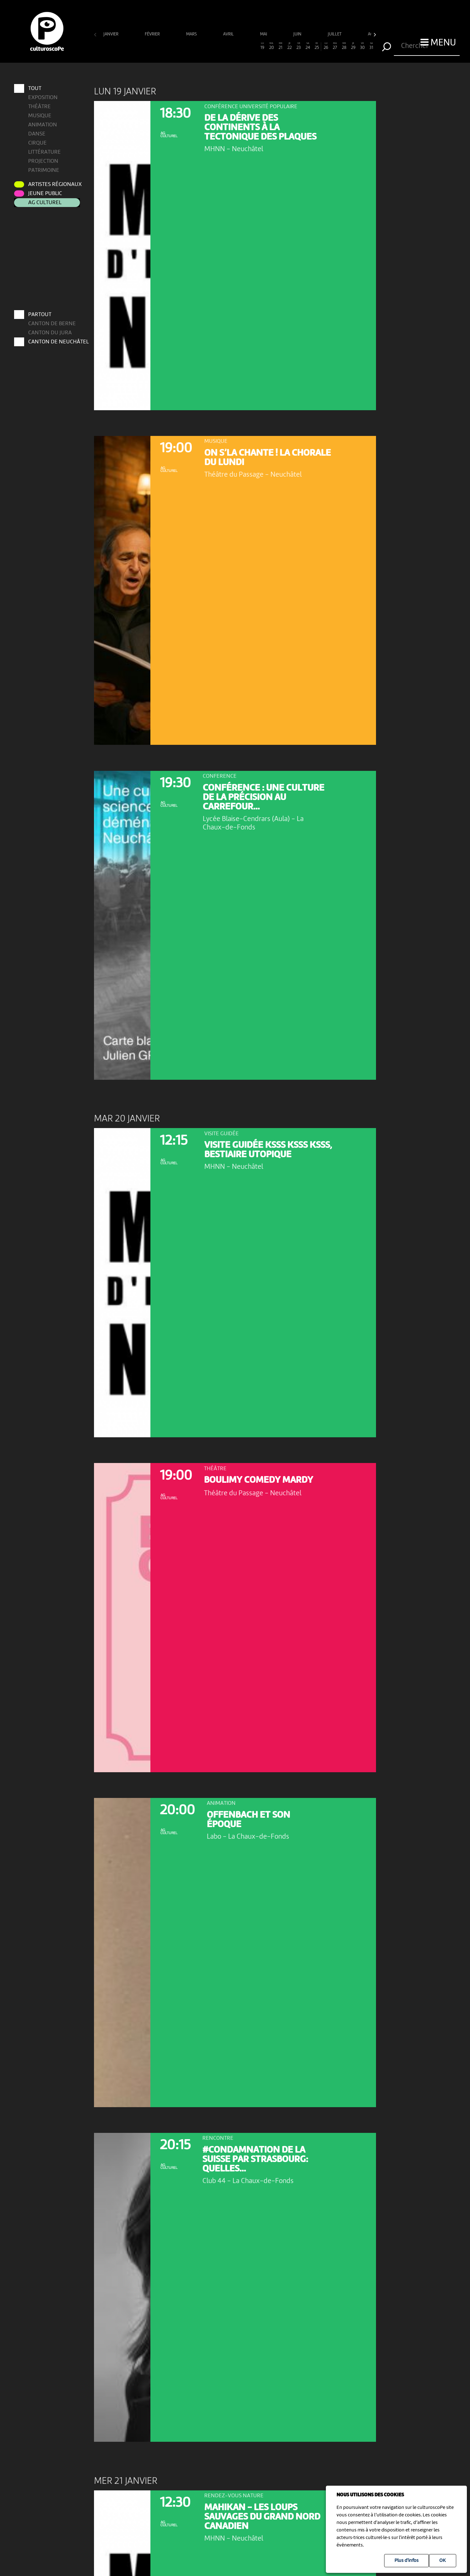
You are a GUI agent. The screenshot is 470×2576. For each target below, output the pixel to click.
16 (235, 46)
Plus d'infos (406, 2560)
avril (229, 34)
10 (180, 46)
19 (262, 46)
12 (198, 46)
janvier (111, 34)
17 (244, 46)
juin (297, 34)
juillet (335, 34)
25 (317, 46)
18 (253, 46)
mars (192, 34)
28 (344, 46)
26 (326, 46)
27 (335, 46)
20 (271, 46)
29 (353, 46)
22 (289, 46)
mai (264, 34)
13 (207, 46)
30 (362, 46)
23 (299, 46)
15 (226, 46)
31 (371, 46)
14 (216, 46)
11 (189, 46)
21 (280, 46)
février (153, 34)
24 (308, 46)
